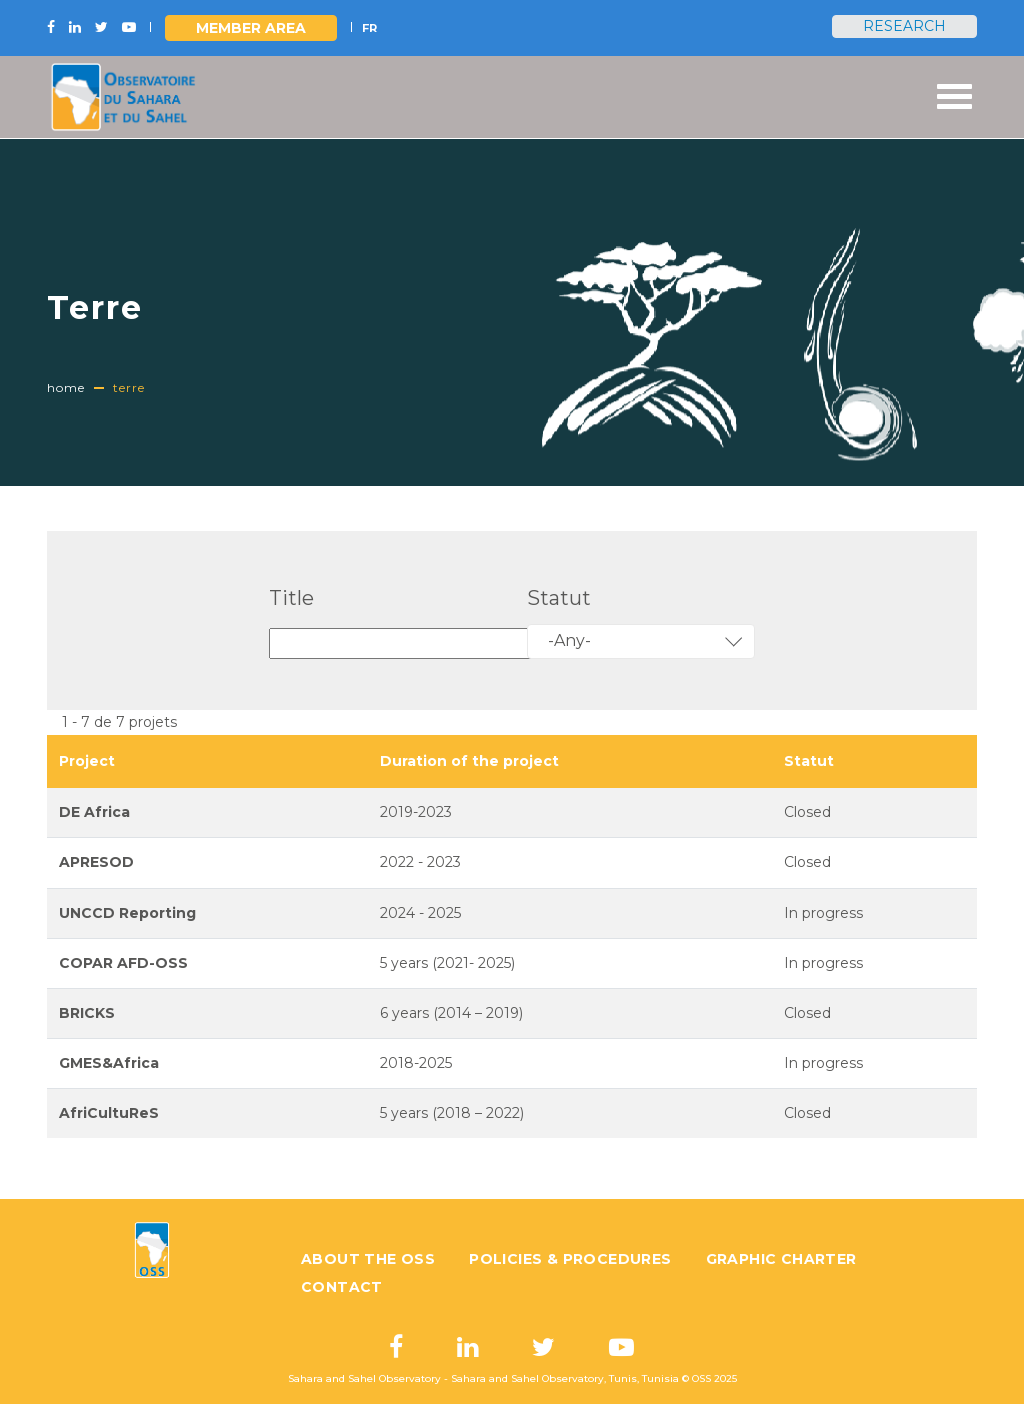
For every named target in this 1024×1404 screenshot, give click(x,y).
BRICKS (87, 1013)
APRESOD (96, 862)
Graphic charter (781, 1259)
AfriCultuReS (109, 1113)
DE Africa (94, 812)
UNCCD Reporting (127, 913)
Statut (559, 598)
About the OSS (368, 1259)
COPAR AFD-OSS (123, 963)
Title (291, 598)
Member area (251, 28)
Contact (342, 1287)
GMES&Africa (109, 1063)
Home (66, 387)
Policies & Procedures (570, 1259)
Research (904, 26)
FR (369, 28)
